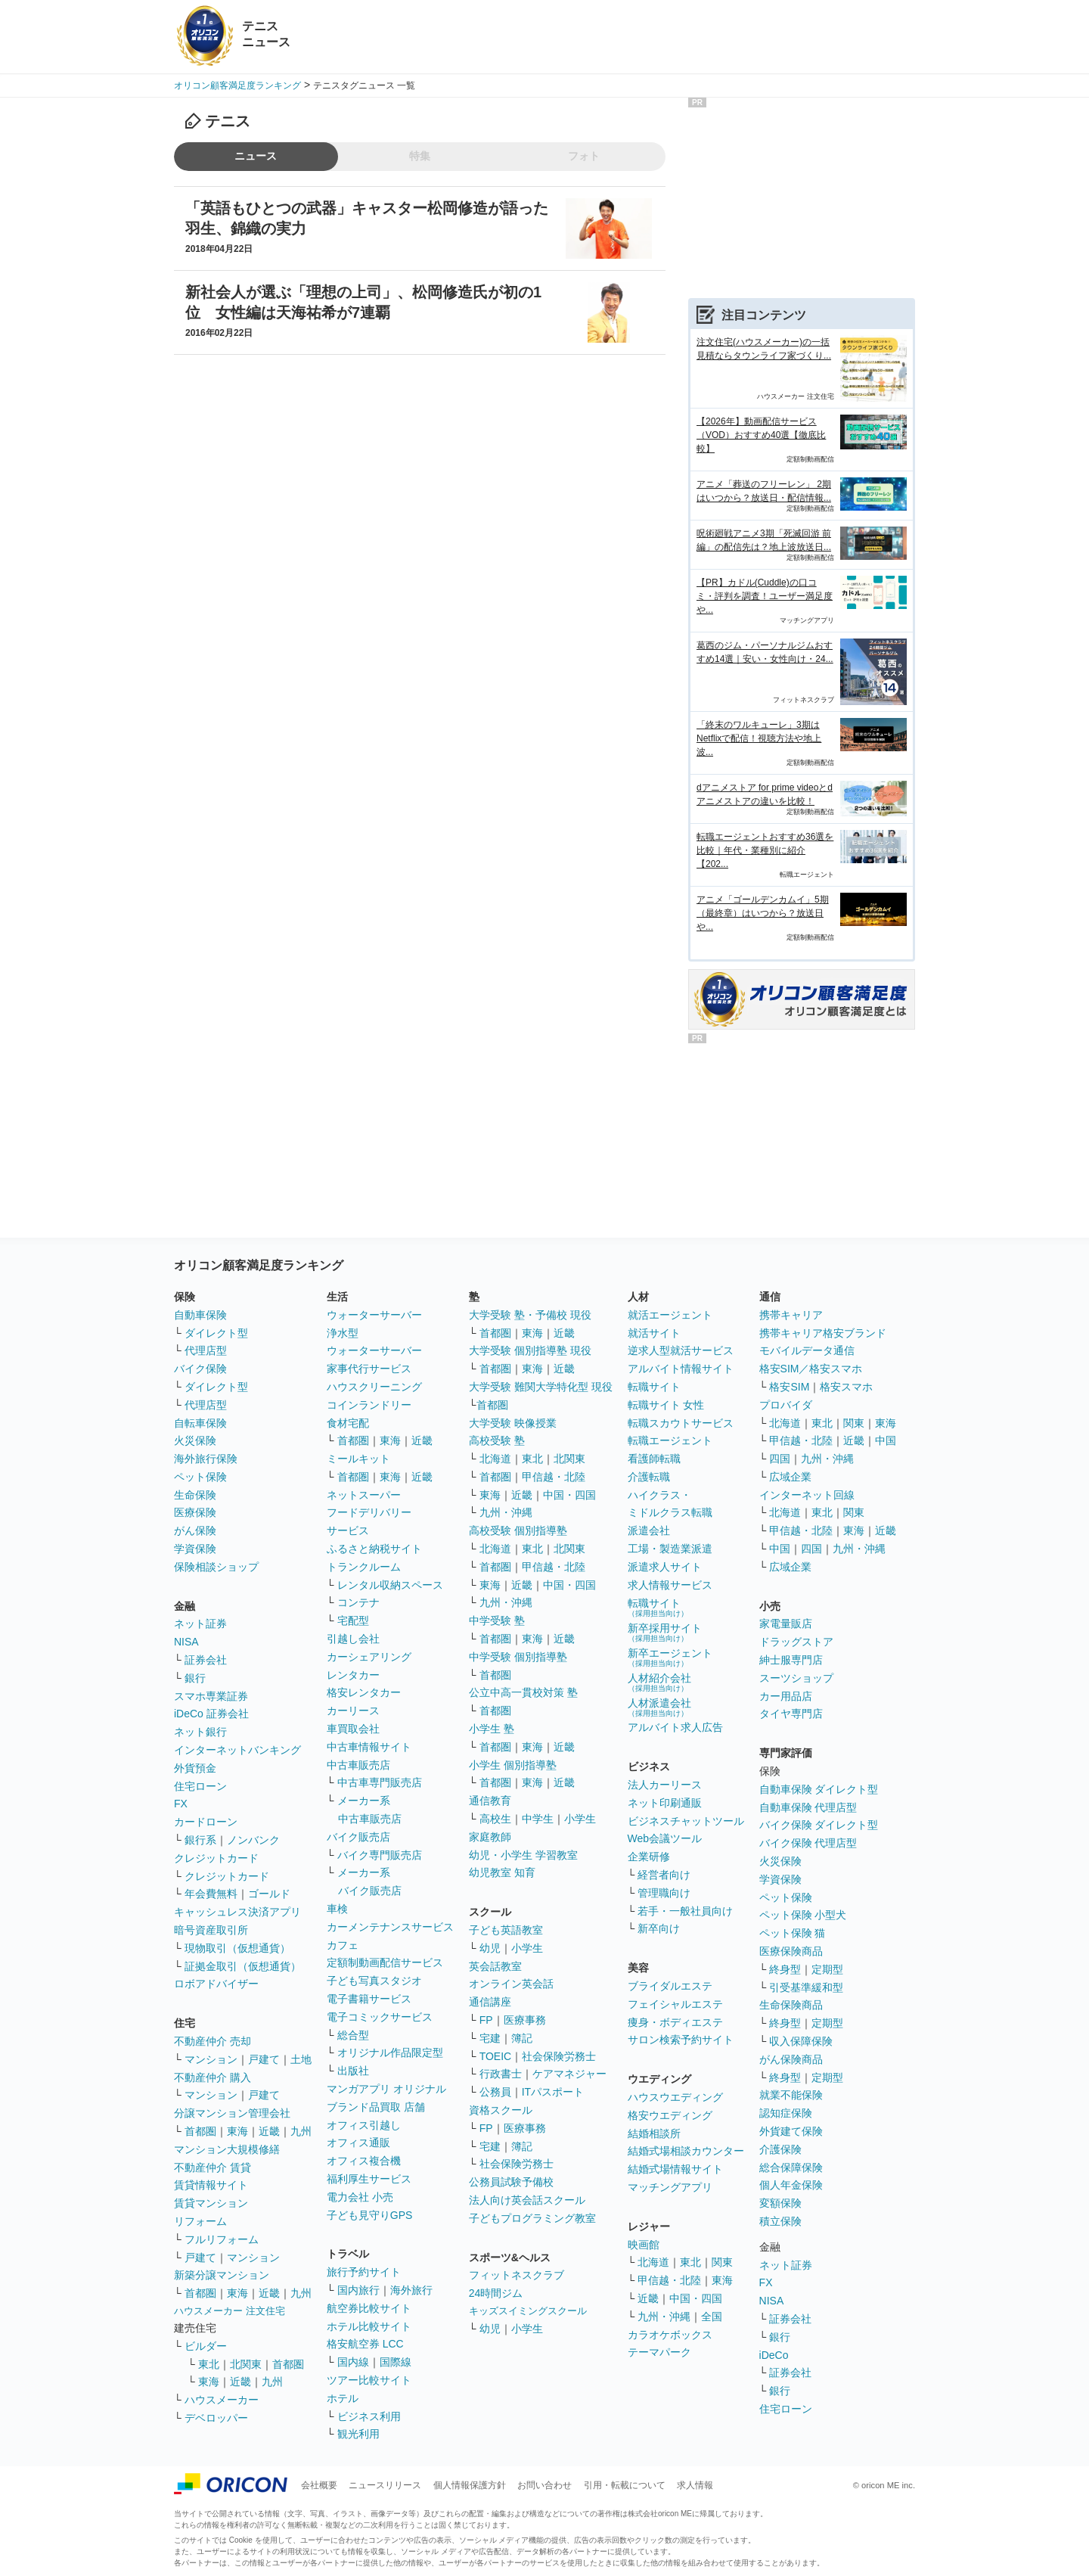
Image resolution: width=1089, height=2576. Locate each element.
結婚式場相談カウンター (686, 2151)
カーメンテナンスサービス (390, 1927)
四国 (779, 1459)
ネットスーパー (364, 1495)
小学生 (580, 1819)
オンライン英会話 (511, 1984)
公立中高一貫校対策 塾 (523, 1692)
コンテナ (358, 1602)
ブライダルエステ (670, 1986)
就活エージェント (670, 1315)
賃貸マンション (211, 2203)
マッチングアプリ (670, 2187)
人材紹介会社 (659, 1682)
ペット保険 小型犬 (803, 1915)
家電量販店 (785, 1623)
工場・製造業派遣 (670, 1549)
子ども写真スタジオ (374, 1981)
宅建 (490, 2038)
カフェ (342, 1945)
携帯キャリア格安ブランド (822, 1333)
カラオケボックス (670, 2335)
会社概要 (319, 2485)
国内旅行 (358, 2290)
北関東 (246, 2364)
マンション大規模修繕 (227, 2149)
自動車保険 (200, 1315)
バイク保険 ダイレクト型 (819, 1825)
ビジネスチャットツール (686, 1821)
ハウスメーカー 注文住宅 (229, 2311)
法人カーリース (665, 1785)
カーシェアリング (369, 1657)
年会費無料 (211, 1894)
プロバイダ (785, 1405)
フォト (584, 156)
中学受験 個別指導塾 (518, 1657)
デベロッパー (216, 2418)
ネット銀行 (200, 1732)
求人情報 (695, 2485)
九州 (301, 2131)
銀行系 (200, 1840)
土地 (301, 2059)
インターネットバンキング (237, 1750)
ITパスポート (553, 2092)
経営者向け (664, 1875)
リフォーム (200, 2221)
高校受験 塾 (497, 1440)
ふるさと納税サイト (374, 1549)
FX (181, 1804)
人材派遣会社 (659, 1707)
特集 (419, 156)
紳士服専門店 (791, 1660)
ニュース (255, 156)
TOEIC (495, 2056)
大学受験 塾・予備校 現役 (530, 1315)
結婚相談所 (654, 2133)
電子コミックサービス (380, 2017)
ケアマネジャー (569, 2074)
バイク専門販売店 (379, 1855)
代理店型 (206, 1350)
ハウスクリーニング (374, 1387)
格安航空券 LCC (365, 2344)
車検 (337, 1909)
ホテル (342, 2398)
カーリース (353, 1710)
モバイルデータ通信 (807, 1350)
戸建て (264, 2059)
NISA (186, 1642)
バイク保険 (200, 1369)
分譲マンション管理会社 (232, 2113)
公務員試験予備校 (511, 2182)
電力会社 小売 (360, 2197)
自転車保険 (200, 1423)
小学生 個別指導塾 (513, 1765)
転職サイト (654, 1387)
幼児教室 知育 (502, 1872)
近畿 (269, 2131)
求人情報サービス (670, 1585)
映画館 (643, 2245)
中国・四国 (569, 1495)
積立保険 (780, 2221)
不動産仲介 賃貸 (212, 2167)
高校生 (495, 1819)
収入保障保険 (801, 2041)
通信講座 (490, 2002)
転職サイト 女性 (666, 1405)
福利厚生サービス (369, 2179)
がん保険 (195, 1530)
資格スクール (500, 2110)
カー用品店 (785, 1696)
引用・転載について (625, 2485)
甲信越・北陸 (553, 1477)
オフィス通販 (358, 2142)
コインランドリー (369, 1405)
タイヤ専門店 (791, 1713)
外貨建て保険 (791, 2131)
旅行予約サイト (364, 2272)
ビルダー (206, 2346)
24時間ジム (496, 2293)
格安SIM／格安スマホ (811, 1369)
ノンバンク (253, 1840)
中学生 (538, 1819)
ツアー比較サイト (369, 2380)
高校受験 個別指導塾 (518, 1530)
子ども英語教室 (506, 1930)
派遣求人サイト (665, 1567)
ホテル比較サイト (369, 2326)
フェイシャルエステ (675, 2004)
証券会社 (206, 1660)
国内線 (353, 2362)
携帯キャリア (791, 1315)
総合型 (353, 2035)
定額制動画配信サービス (385, 1962)
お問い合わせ (544, 2485)
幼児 (490, 1948)
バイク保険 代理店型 (808, 1843)
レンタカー (353, 1675)
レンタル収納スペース (390, 1585)
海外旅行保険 (205, 1459)
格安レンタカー (364, 1692)
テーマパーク (659, 2352)
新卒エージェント (670, 1657)
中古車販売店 (358, 1765)
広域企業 (790, 1477)
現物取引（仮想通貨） (237, 1948)
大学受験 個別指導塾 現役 (530, 1350)
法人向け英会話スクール (527, 2200)
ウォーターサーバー (374, 1315)
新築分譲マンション (221, 2275)
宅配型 (353, 1620)
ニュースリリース (385, 2485)
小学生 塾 (491, 1729)
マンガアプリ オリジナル (386, 2089)
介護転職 (649, 1477)
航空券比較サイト (369, 2308)
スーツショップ (796, 1678)
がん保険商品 (791, 2059)
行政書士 (500, 2074)
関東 (722, 2262)
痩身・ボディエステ (675, 2022)
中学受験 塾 (497, 1620)
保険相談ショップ (216, 1567)
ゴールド (269, 1894)
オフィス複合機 (364, 2161)
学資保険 (195, 1549)
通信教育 (490, 1800)
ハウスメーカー (222, 2400)
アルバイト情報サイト (681, 1369)
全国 (711, 2316)
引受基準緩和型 (806, 1987)
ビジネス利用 (369, 2416)
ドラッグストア (796, 1642)
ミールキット (358, 1459)
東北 (208, 2364)
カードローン (205, 1822)
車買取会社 (353, 1729)
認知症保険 (785, 2113)
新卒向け (659, 1928)
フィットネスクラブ (516, 2275)
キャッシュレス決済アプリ (237, 1912)
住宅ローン (200, 1786)
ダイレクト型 (216, 1333)
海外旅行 (411, 2290)
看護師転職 (654, 1459)
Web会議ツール (665, 1838)
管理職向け (664, 1893)
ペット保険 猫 (792, 1933)
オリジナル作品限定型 (390, 2052)
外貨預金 (195, 1768)
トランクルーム (364, 1567)
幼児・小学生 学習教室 (523, 1855)
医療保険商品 (791, 1951)
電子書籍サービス (369, 1999)
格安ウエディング (670, 2115)
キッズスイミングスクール (528, 2311)
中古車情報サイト (369, 1747)
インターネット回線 (807, 1495)
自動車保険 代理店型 (808, 1807)
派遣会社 (649, 1530)
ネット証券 (200, 1623)
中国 (885, 1440)
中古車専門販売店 (379, 1782)
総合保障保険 (791, 2167)
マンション (211, 2059)
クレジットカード (216, 1858)
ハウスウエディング (675, 2097)
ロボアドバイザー (216, 1984)
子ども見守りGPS (370, 2215)
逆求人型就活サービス (681, 1350)
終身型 (785, 1969)
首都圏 (200, 2131)
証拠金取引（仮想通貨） (243, 1966)
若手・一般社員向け (685, 1911)
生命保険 (195, 1495)
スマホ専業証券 (211, 1696)
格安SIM (789, 1387)
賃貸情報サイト (211, 2185)
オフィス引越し (364, 2125)
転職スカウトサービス (681, 1423)
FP (486, 2020)
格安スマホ (846, 1387)
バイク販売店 (358, 1837)
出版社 (353, 2071)
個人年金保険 (791, 2185)
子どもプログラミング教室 (532, 2218)
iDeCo (774, 2355)
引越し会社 (353, 1639)
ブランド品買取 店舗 (376, 2107)
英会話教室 (495, 1966)
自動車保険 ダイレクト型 (819, 1789)
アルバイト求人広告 (675, 1727)
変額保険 (780, 2203)
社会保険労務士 (559, 2056)
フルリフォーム (222, 2239)
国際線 (395, 2362)
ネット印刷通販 (665, 1803)
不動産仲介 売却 (212, 2041)
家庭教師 (490, 1837)
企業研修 (649, 1856)
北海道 (495, 1459)
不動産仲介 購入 (212, 2077)
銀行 (195, 1678)
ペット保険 (200, 1477)
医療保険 (195, 1512)
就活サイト (654, 1333)
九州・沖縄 (505, 1512)
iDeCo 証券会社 (211, 1713)
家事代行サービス (369, 1369)
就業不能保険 (791, 2095)
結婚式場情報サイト (675, 2169)
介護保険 (780, 2149)
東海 (237, 2131)
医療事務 (525, 2020)
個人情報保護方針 (469, 2485)
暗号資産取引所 (211, 1930)
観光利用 (358, 2434)
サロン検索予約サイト (681, 2040)
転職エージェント (670, 1440)
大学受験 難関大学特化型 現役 (541, 1387)
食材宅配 (348, 1423)
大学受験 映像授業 (513, 1423)
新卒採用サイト (665, 1632)
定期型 (827, 1969)
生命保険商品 (791, 2005)
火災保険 (195, 1440)
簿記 (521, 2038)
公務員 (495, 2092)
